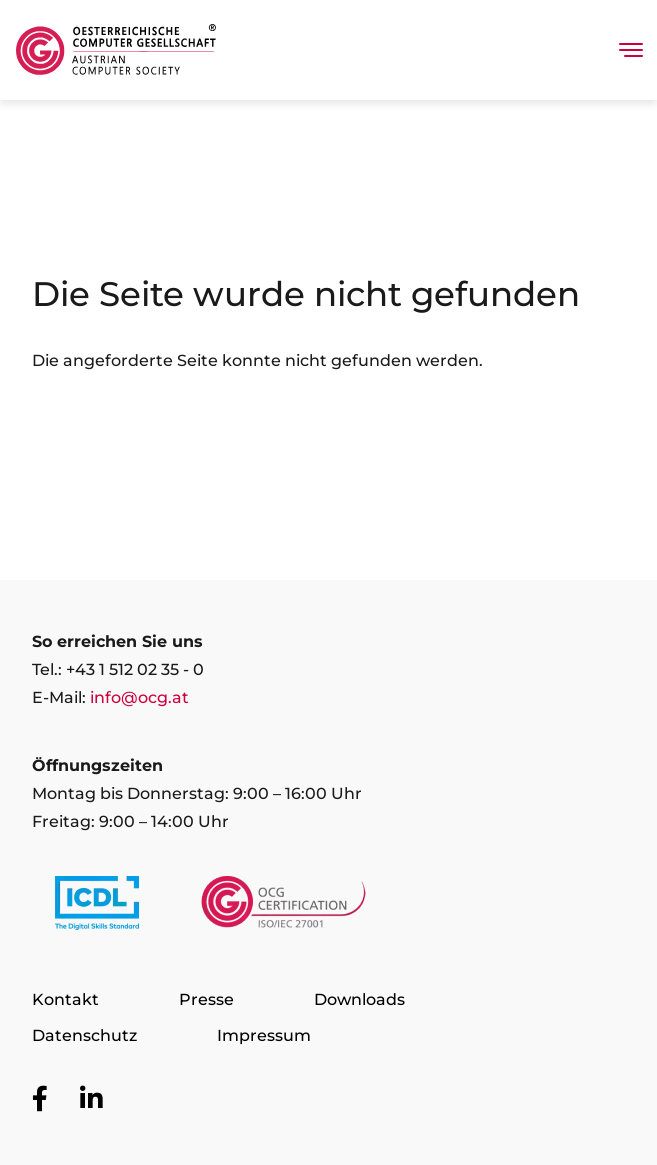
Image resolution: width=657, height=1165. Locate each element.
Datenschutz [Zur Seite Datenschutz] (84, 1035)
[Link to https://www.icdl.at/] (97, 907)
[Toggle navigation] (631, 50)
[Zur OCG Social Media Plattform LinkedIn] (91, 1099)
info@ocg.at (139, 697)
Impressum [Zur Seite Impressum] (264, 1035)
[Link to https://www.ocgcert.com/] (283, 907)
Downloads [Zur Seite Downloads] (359, 999)
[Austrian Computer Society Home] (116, 50)
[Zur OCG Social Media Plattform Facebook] (40, 1099)
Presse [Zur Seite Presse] (206, 999)
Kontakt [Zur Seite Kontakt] (65, 999)
